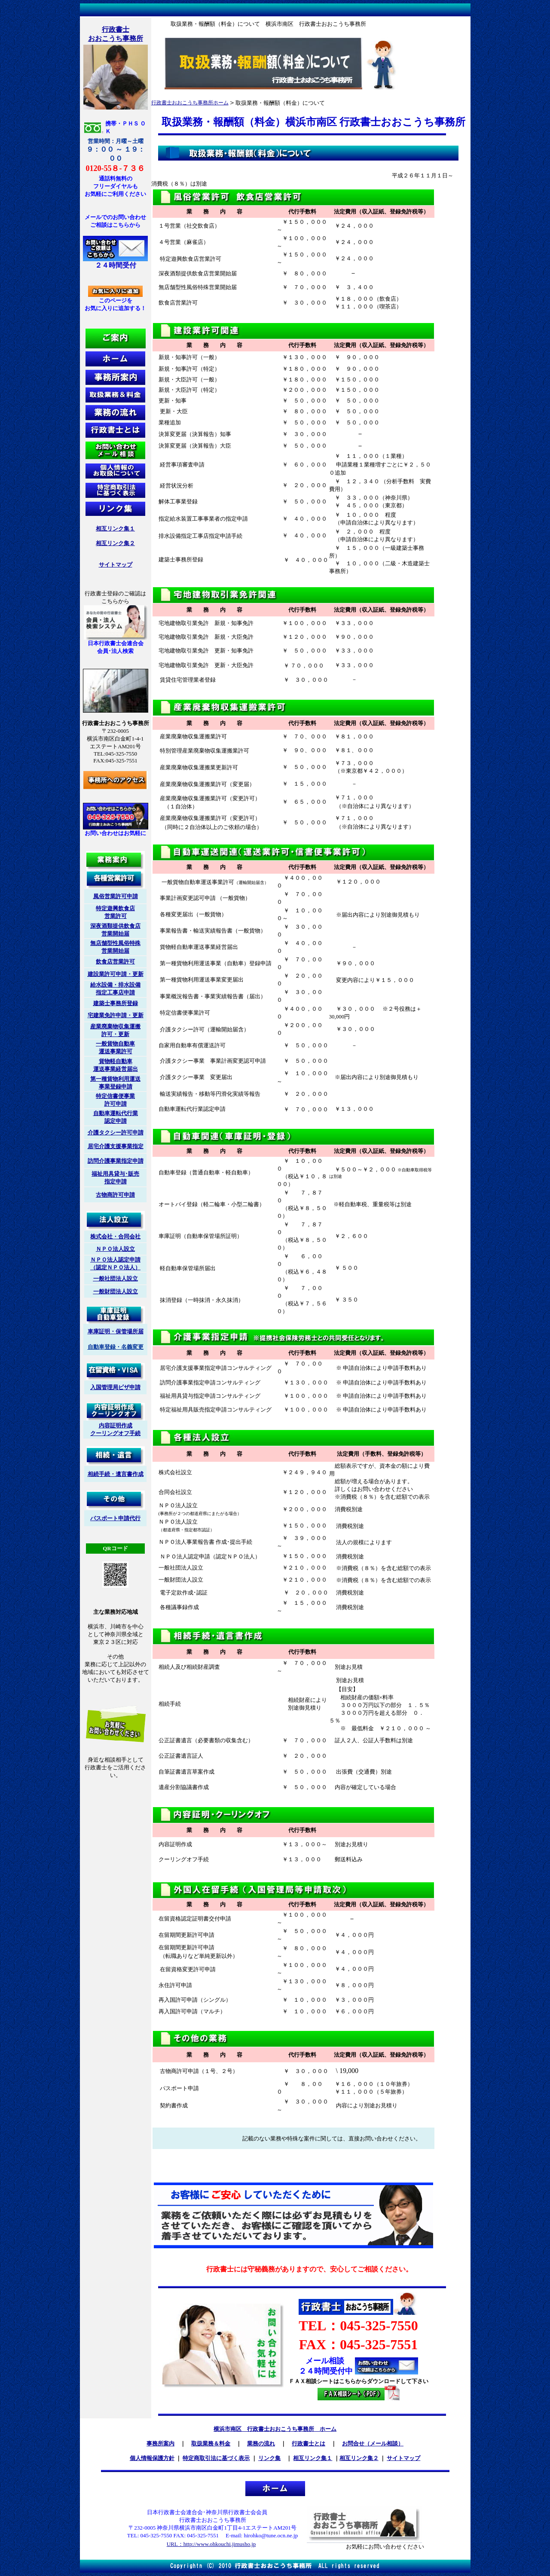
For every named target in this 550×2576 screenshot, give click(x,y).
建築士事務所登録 (115, 1003)
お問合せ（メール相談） (372, 2443)
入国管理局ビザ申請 (115, 1387)
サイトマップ (115, 564)
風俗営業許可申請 (115, 896)
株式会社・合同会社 (115, 1236)
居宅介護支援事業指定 (116, 1146)
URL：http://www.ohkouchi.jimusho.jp (211, 2544)
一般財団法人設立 (115, 1291)
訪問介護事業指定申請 (116, 1161)
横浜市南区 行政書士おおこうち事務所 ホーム (275, 2429)
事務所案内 (160, 2443)
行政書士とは (308, 2443)
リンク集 (269, 2458)
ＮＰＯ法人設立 (115, 1249)
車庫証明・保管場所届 (116, 1331)
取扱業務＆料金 (210, 2443)
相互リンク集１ (115, 528)
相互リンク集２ (115, 543)
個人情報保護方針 (152, 2458)
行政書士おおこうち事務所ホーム (190, 103)
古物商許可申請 (115, 1195)
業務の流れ (261, 2443)
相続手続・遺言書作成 (116, 1474)
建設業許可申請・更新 (116, 974)
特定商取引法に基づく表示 (216, 2458)
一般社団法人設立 (115, 1278)
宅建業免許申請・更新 (116, 1015)
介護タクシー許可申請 (116, 1132)
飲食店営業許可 (115, 961)
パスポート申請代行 (115, 1518)
